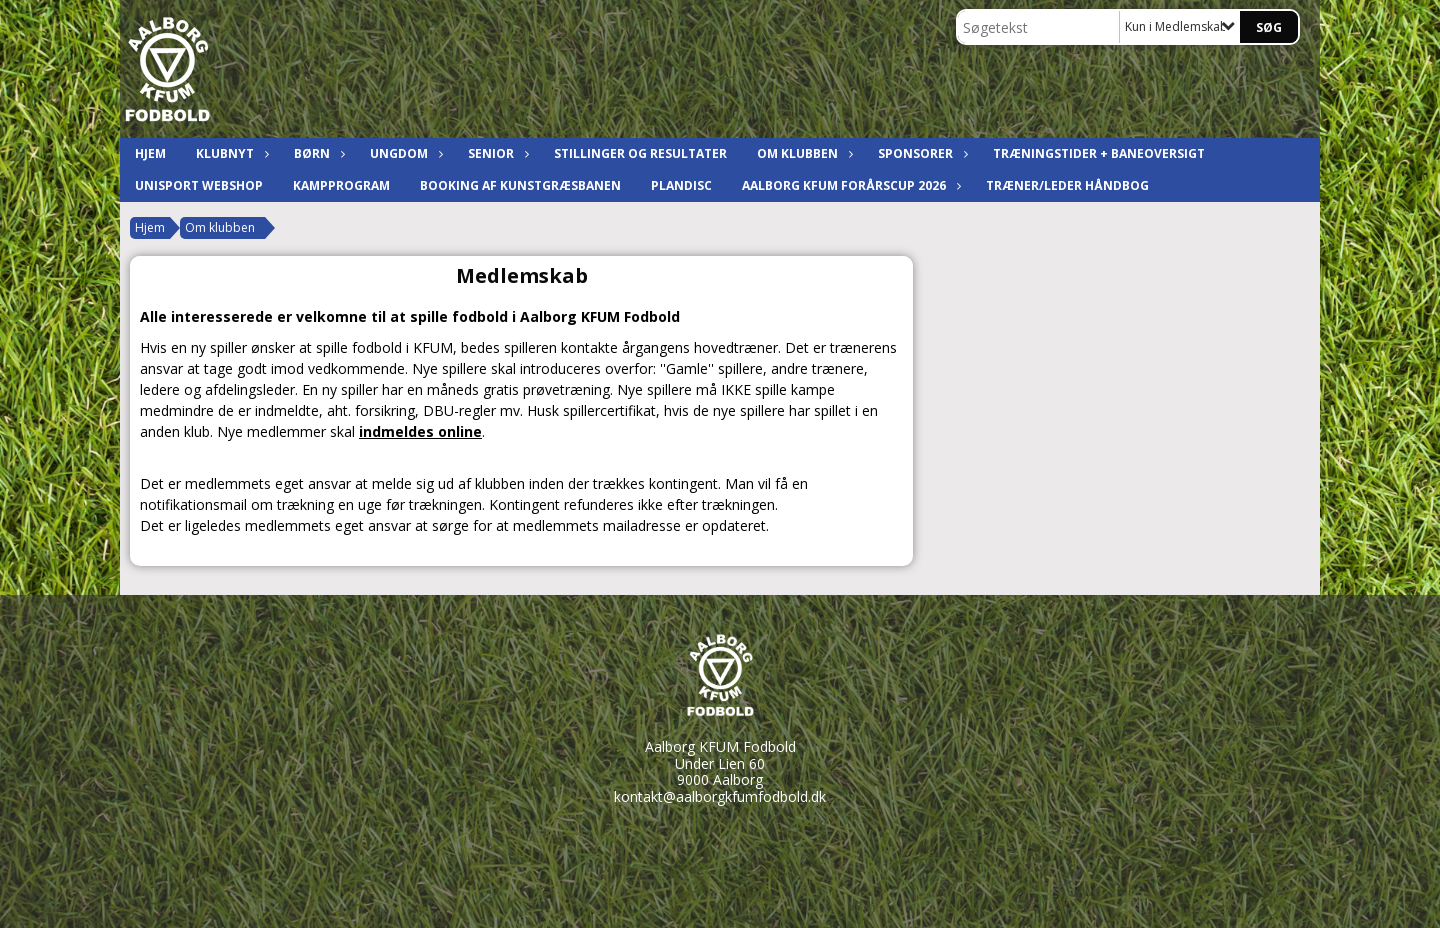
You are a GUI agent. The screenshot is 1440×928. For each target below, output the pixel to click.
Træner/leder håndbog (1067, 185)
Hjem (150, 153)
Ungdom (404, 153)
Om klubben (802, 153)
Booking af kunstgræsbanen (520, 185)
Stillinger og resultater (640, 153)
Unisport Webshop (199, 185)
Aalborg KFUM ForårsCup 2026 (849, 185)
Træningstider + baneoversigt (1099, 153)
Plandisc (681, 185)
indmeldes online (420, 431)
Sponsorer (920, 153)
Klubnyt (230, 153)
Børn (317, 153)
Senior (496, 153)
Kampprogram (341, 185)
